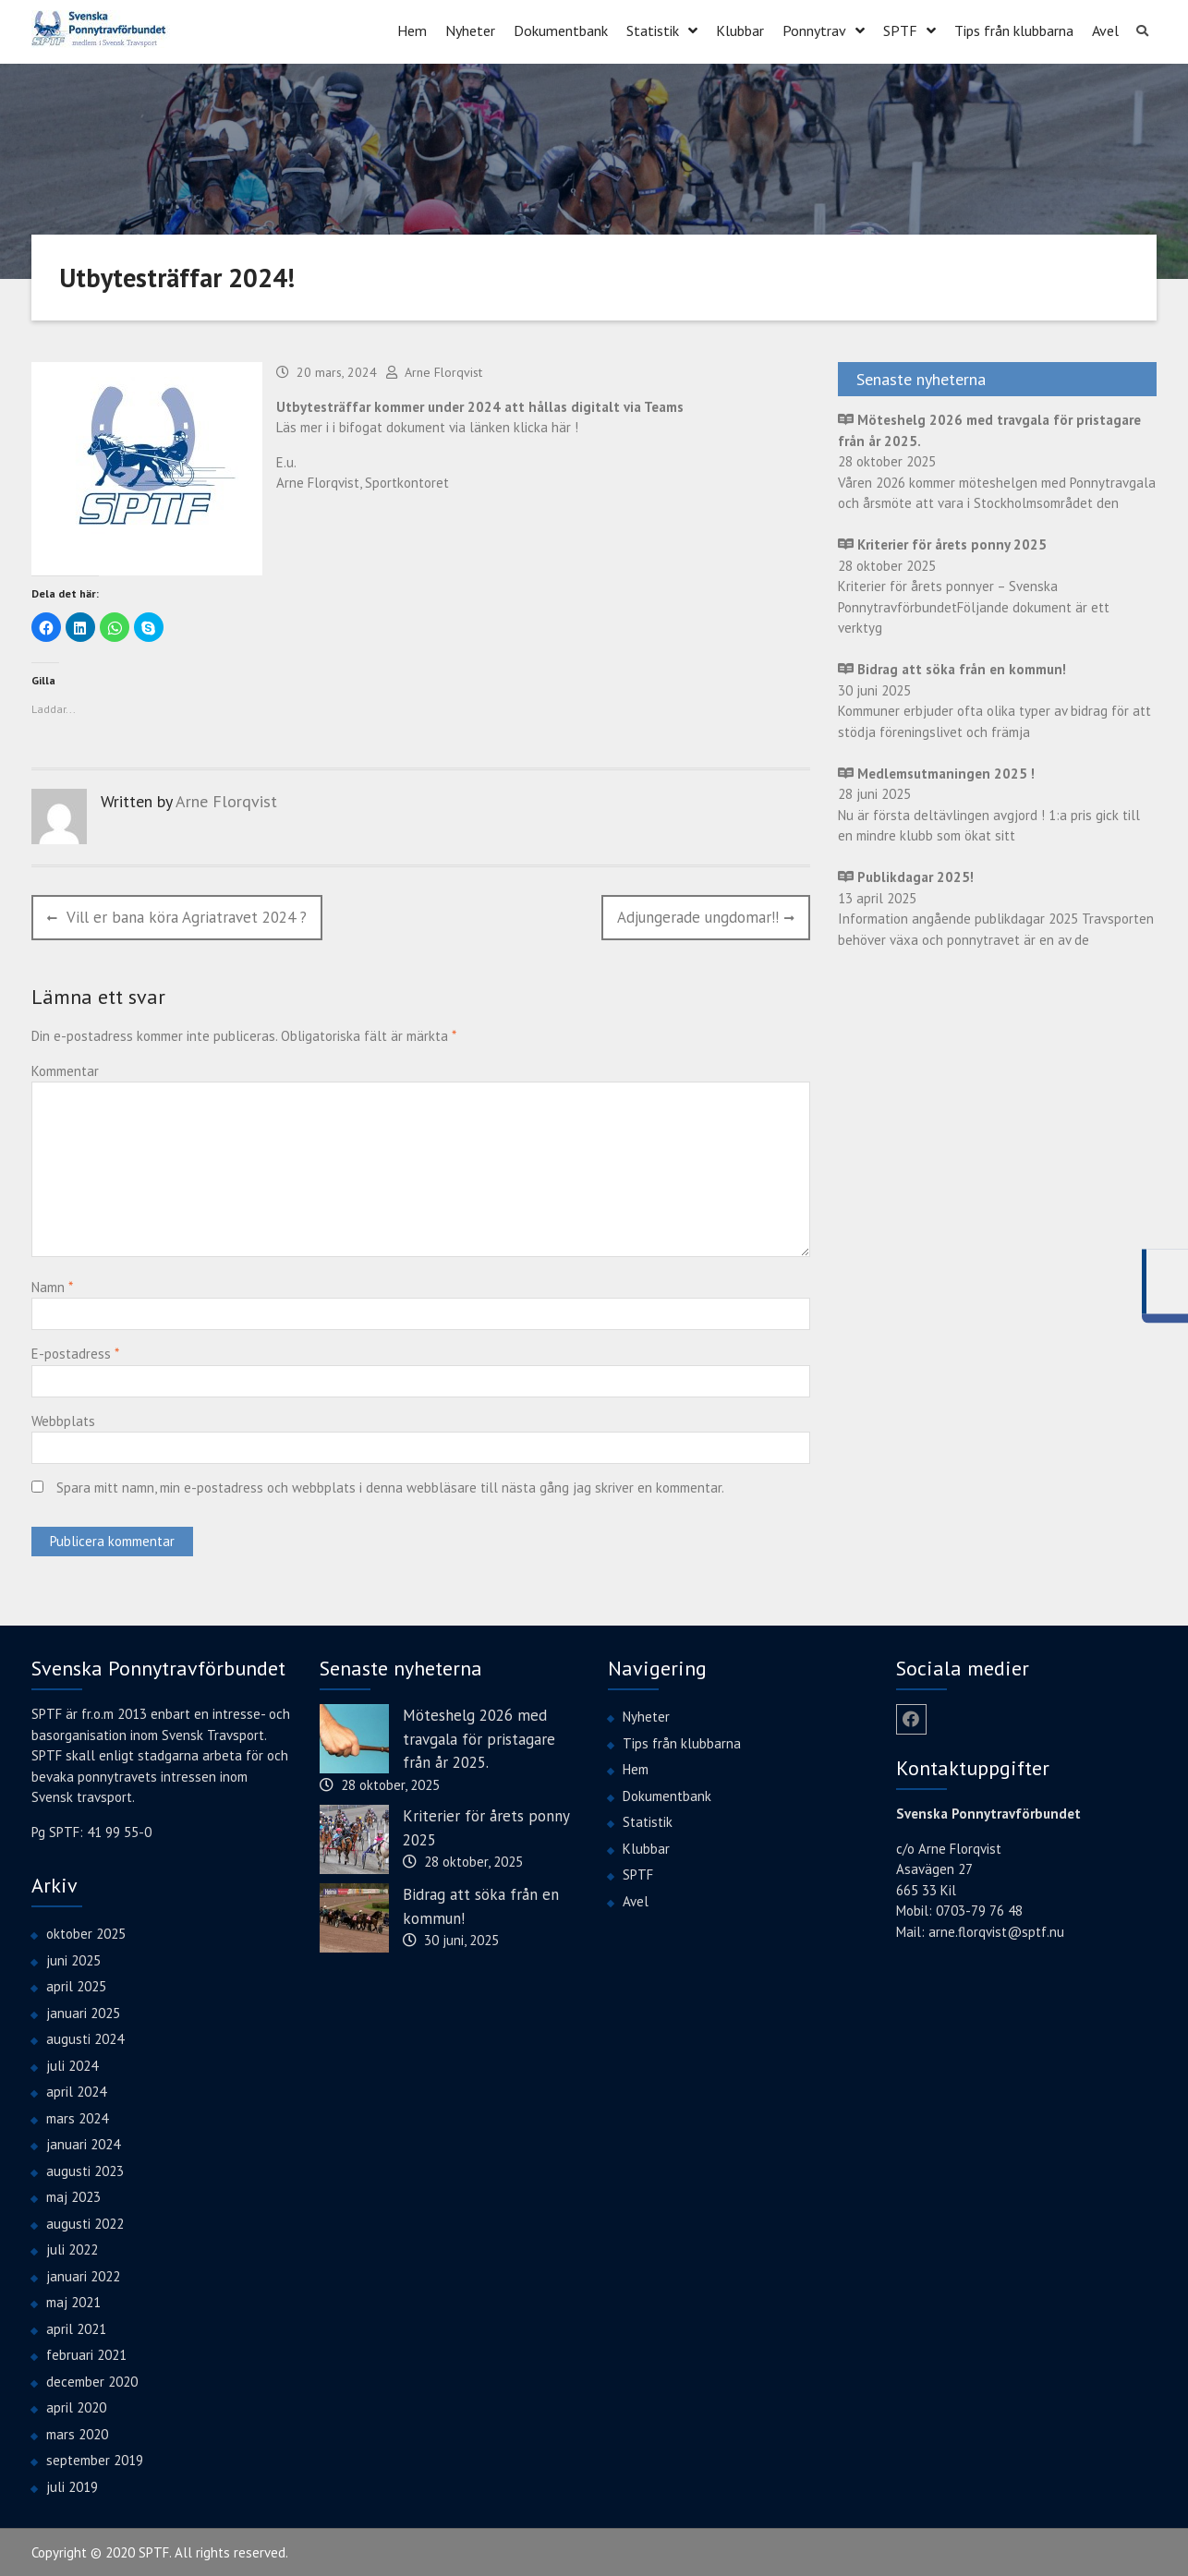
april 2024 (76, 2090)
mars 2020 (77, 2432)
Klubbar (740, 29)
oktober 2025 (86, 1932)
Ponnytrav (814, 29)
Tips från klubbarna (1013, 29)
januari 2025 (83, 2011)
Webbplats (63, 1419)
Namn (51, 1285)
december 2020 (92, 2380)
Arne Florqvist (443, 371)
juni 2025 (73, 1958)
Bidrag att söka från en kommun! (481, 1905)
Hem (412, 29)
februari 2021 (86, 2354)
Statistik (652, 29)
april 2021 (76, 2327)
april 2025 (76, 1985)
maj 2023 (73, 2196)
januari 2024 (83, 2143)
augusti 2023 (85, 2169)
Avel (1105, 29)
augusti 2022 (85, 2222)
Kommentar (65, 1069)
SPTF (900, 29)
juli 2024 (72, 2064)
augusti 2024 (85, 2038)
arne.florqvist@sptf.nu (996, 1930)
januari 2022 (83, 2274)
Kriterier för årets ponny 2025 (486, 1827)
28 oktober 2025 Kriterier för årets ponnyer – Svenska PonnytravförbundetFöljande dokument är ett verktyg (973, 585)
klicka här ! (546, 426)
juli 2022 (72, 2248)
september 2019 (94, 2459)
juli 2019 (72, 2485)
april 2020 (76, 2406)
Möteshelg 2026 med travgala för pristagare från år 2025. (479, 1738)
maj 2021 (73, 2301)
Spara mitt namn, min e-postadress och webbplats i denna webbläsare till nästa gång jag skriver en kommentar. (390, 1486)
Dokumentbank (561, 29)
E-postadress (74, 1352)
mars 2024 (77, 2116)
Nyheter (470, 29)
